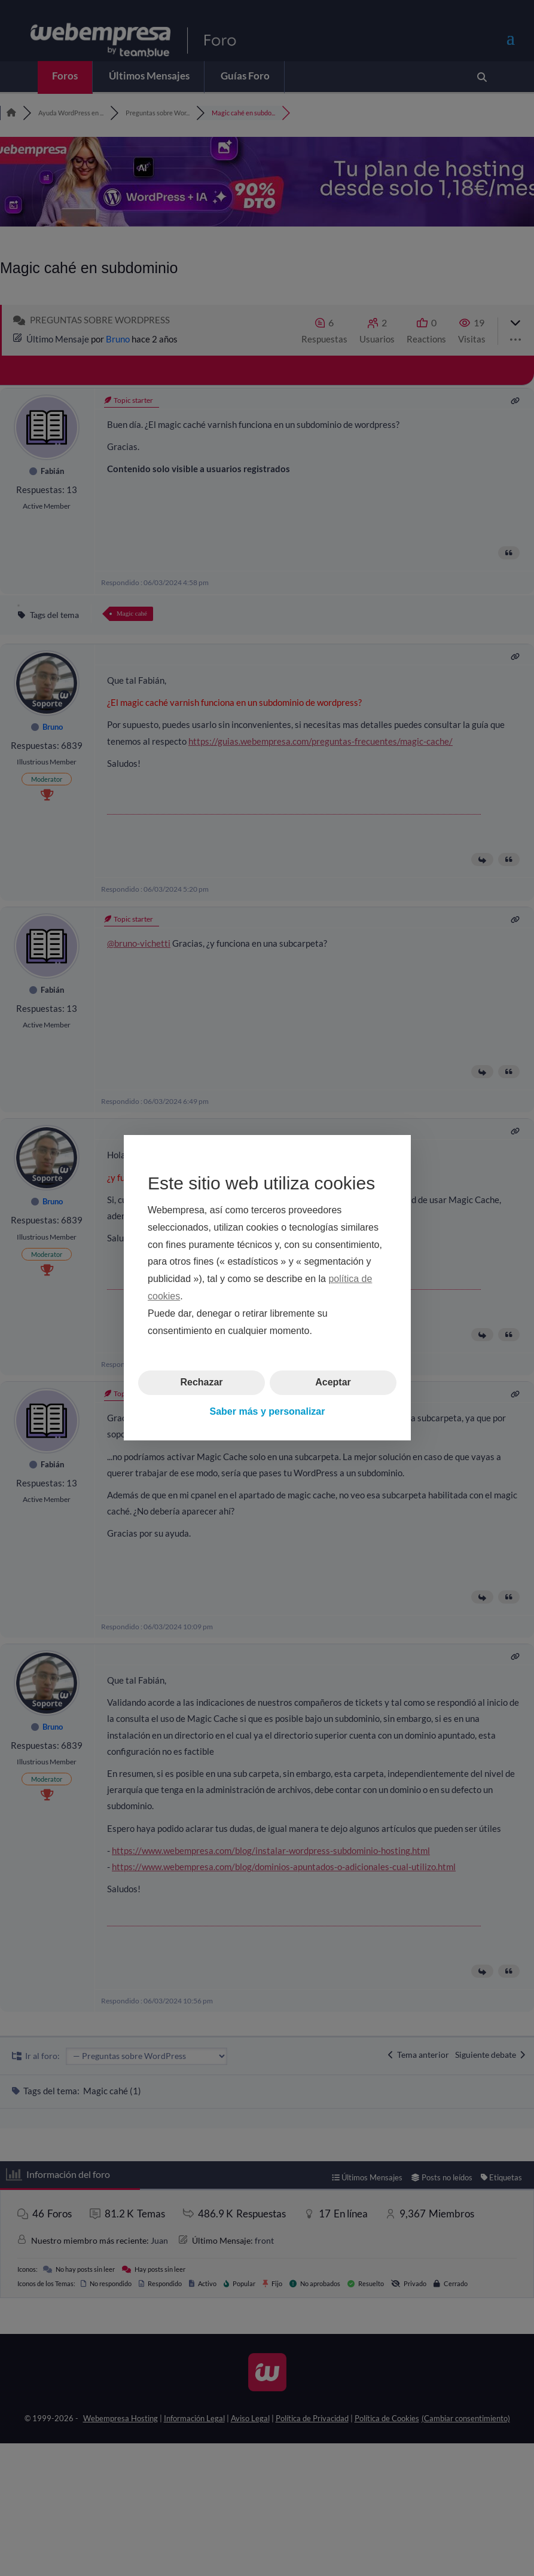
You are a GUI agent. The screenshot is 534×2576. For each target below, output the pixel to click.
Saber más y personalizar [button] (267, 1411)
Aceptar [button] (333, 1383)
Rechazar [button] (201, 1383)
